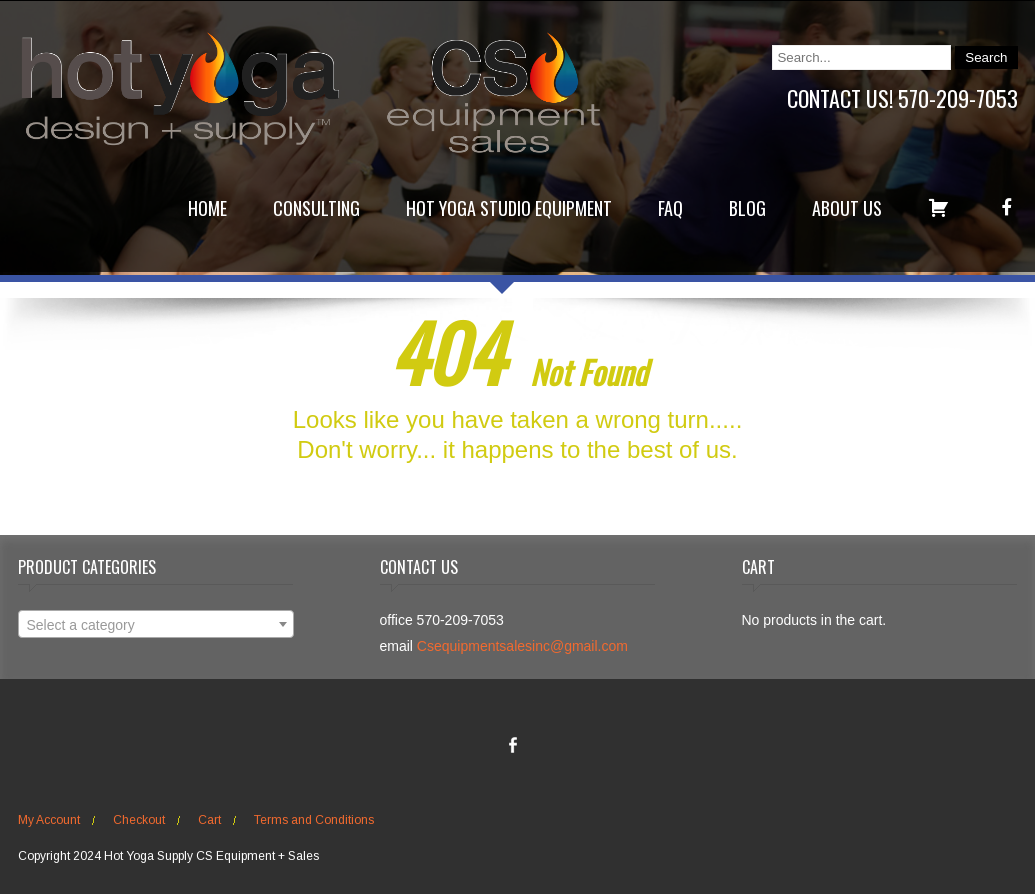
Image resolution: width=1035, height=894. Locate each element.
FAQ (670, 208)
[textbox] (156, 625)
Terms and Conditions (314, 820)
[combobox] (156, 624)
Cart (209, 820)
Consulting (316, 208)
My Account (49, 820)
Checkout (139, 820)
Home (207, 208)
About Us (847, 208)
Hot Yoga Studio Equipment (509, 208)
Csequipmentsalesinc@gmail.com (522, 646)
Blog (747, 208)
